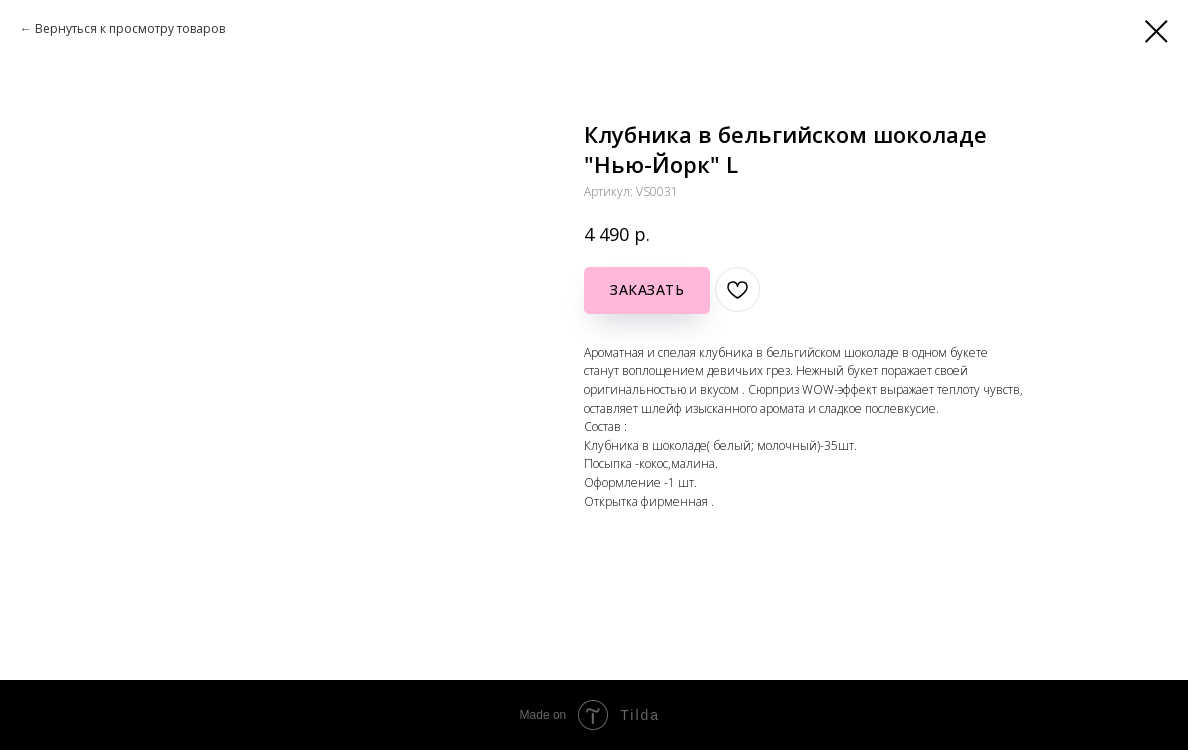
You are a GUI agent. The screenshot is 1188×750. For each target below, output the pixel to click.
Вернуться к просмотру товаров (130, 28)
